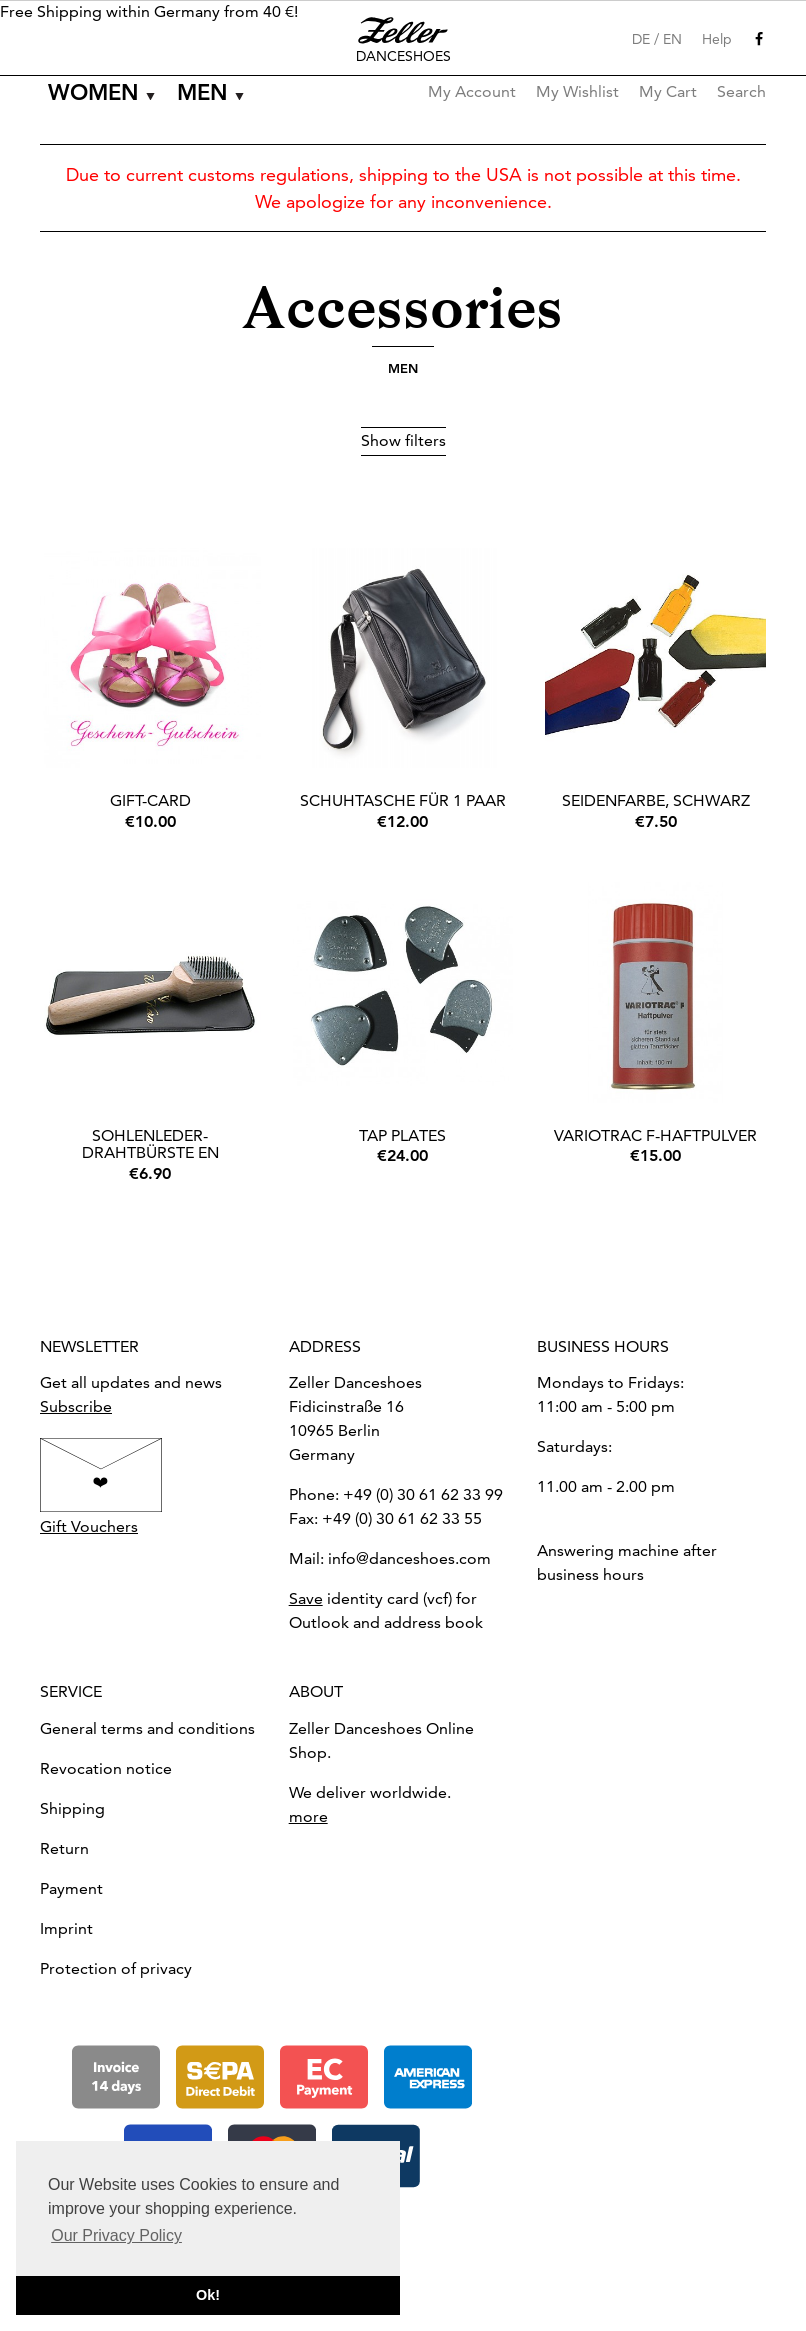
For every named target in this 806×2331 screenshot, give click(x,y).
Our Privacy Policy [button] (116, 2235)
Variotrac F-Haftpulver (655, 1135)
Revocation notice (106, 1768)
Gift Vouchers (89, 1526)
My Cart (668, 91)
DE (641, 39)
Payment (71, 1888)
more (308, 1816)
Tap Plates (402, 1135)
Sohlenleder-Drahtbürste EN (150, 1144)
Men (202, 92)
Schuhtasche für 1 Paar (403, 800)
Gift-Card (150, 800)
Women (93, 92)
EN (672, 39)
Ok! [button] (208, 2295)
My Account (472, 91)
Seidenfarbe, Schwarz (656, 800)
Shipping (72, 1808)
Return (64, 1848)
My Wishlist (577, 91)
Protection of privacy (116, 1968)
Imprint (66, 1928)
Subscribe (76, 1406)
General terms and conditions (147, 1728)
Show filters (403, 440)
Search (741, 91)
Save (306, 1598)
